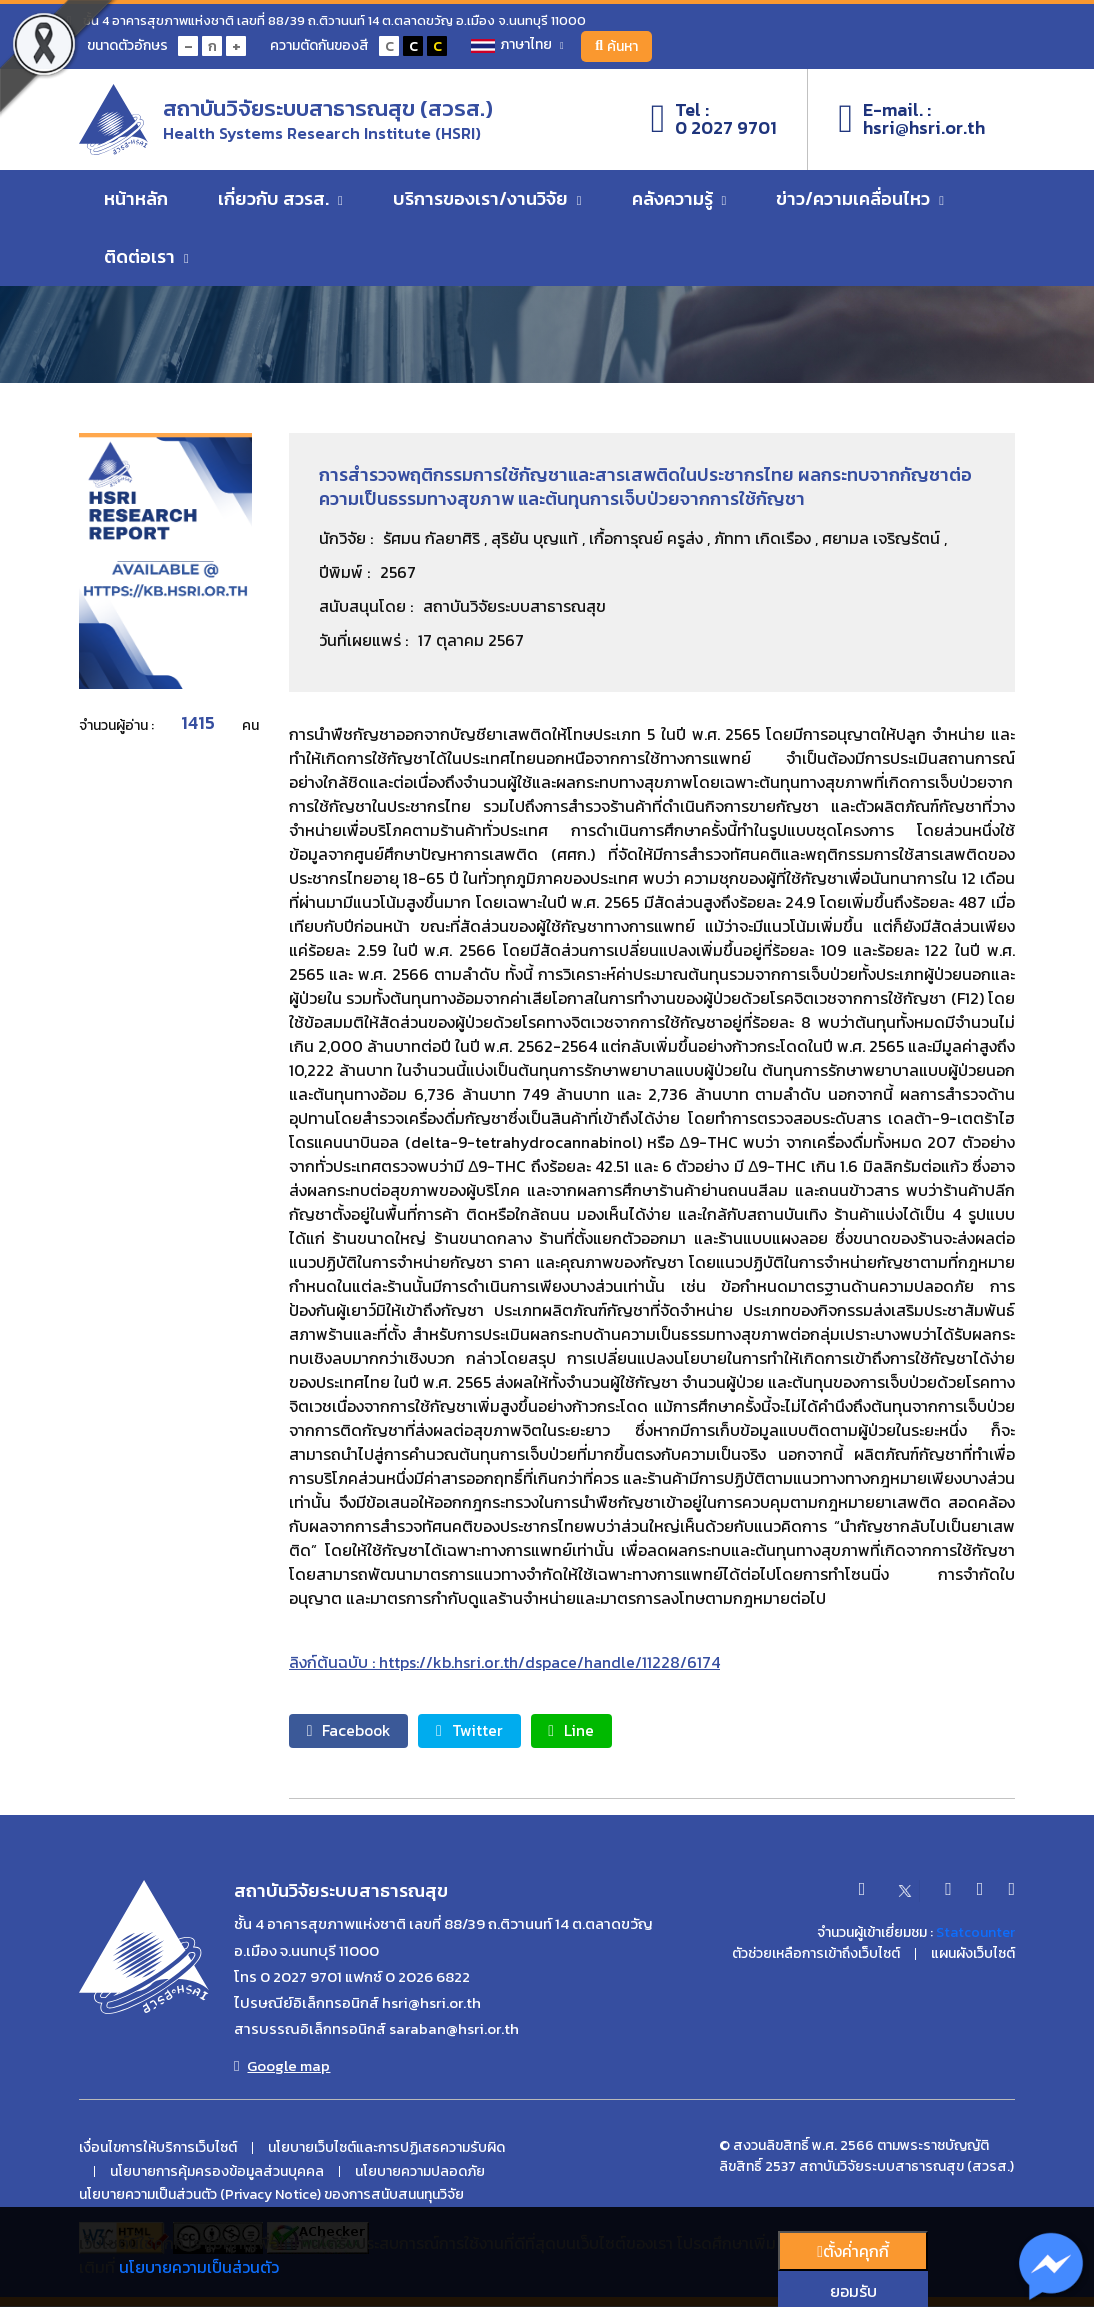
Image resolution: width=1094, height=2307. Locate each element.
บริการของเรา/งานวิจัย (487, 201)
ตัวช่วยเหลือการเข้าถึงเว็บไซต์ (816, 1955)
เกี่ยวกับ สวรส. (280, 201)
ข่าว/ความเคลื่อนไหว (860, 201)
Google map (282, 2066)
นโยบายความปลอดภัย (420, 2172)
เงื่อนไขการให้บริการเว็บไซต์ (158, 2148)
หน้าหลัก (136, 201)
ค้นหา (620, 46)
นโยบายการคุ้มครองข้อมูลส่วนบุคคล (217, 2172)
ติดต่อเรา (146, 259)
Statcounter (975, 1933)
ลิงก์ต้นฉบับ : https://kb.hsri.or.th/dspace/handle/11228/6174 (504, 1662)
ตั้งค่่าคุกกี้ (853, 2251)
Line (586, 1731)
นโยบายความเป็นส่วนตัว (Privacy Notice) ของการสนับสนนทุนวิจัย (271, 2196)
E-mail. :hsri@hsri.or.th (911, 121)
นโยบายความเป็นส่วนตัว (199, 2267)
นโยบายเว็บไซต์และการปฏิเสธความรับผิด (386, 2148)
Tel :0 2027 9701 (714, 121)
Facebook (352, 1731)
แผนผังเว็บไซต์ (973, 1955)
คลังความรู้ (679, 201)
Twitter (479, 1731)
